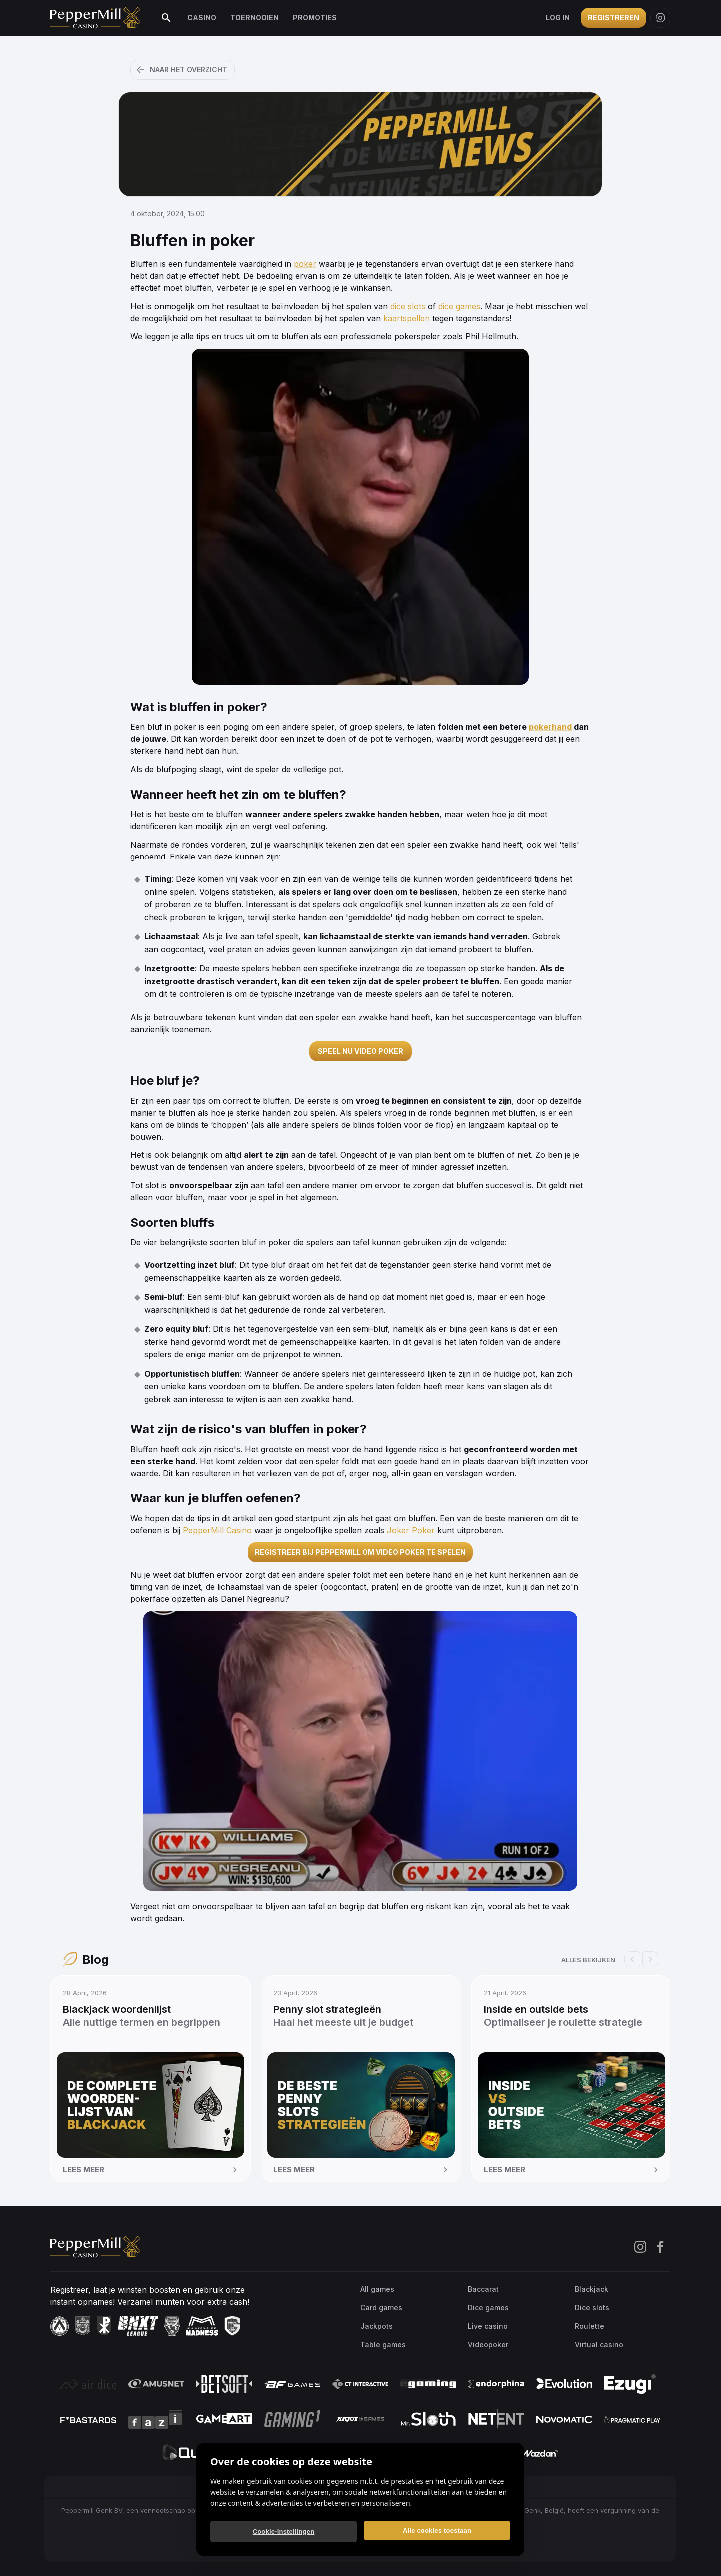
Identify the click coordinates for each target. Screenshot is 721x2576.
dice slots (408, 306)
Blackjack (591, 2289)
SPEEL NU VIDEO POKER (360, 1051)
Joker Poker (411, 1530)
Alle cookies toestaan (437, 2530)
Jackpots (376, 2326)
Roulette (589, 2326)
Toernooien (254, 17)
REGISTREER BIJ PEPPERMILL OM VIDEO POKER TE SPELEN (360, 1552)
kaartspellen (407, 318)
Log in (558, 17)
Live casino (488, 2326)
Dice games (488, 2307)
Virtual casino (599, 2344)
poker (305, 264)
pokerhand (550, 727)
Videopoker (488, 2344)
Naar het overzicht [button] (182, 70)
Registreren (614, 17)
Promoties (315, 17)
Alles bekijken (589, 1960)
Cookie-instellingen (284, 2531)
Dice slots (592, 2307)
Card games (381, 2307)
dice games (459, 306)
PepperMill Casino (217, 1530)
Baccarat (483, 2289)
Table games (383, 2344)
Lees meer (151, 2169)
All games (377, 2289)
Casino (202, 17)
